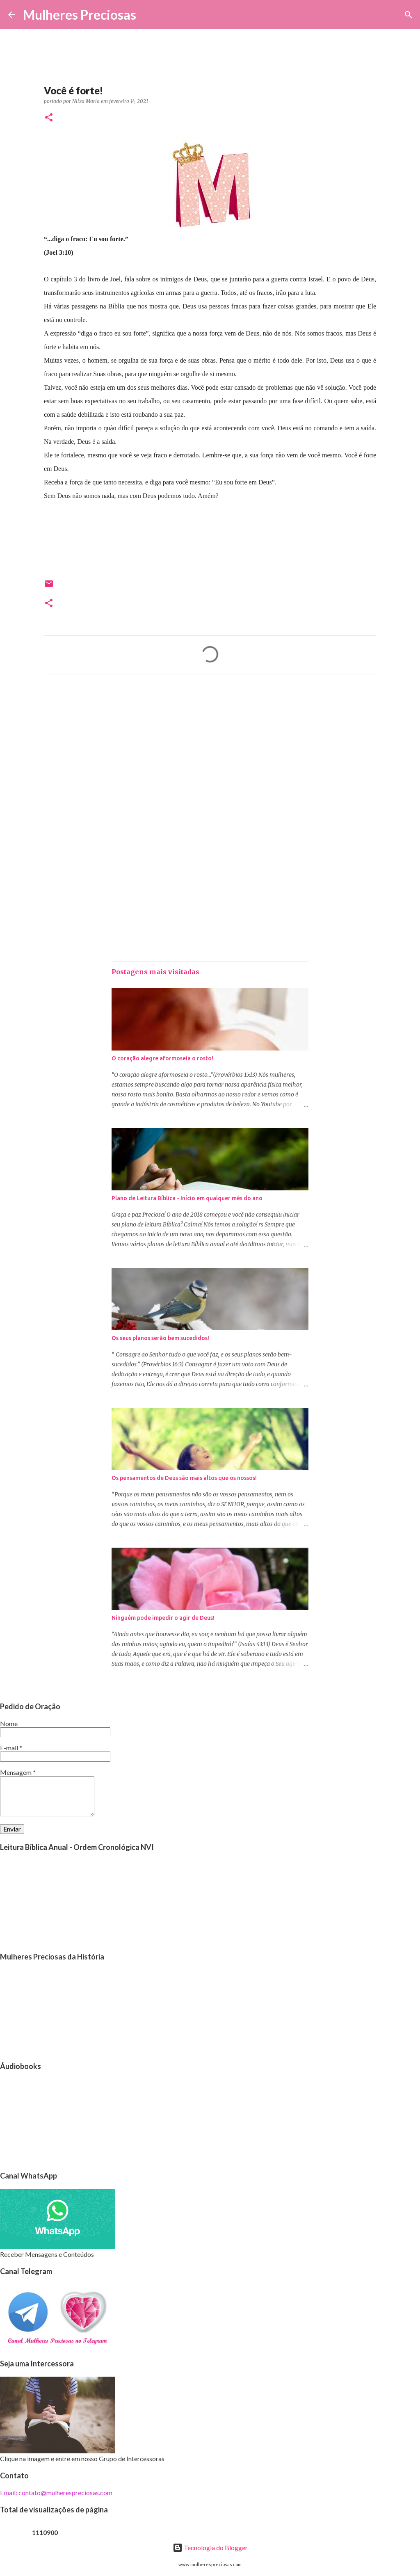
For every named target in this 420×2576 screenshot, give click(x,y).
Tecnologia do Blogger (210, 2547)
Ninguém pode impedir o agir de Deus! (163, 1618)
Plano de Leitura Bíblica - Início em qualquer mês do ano (187, 1198)
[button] (49, 117)
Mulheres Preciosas (79, 15)
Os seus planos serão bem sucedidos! (160, 1338)
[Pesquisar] (148, 15)
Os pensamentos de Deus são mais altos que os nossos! (184, 1478)
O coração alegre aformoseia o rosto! (162, 1058)
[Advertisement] (210, 757)
